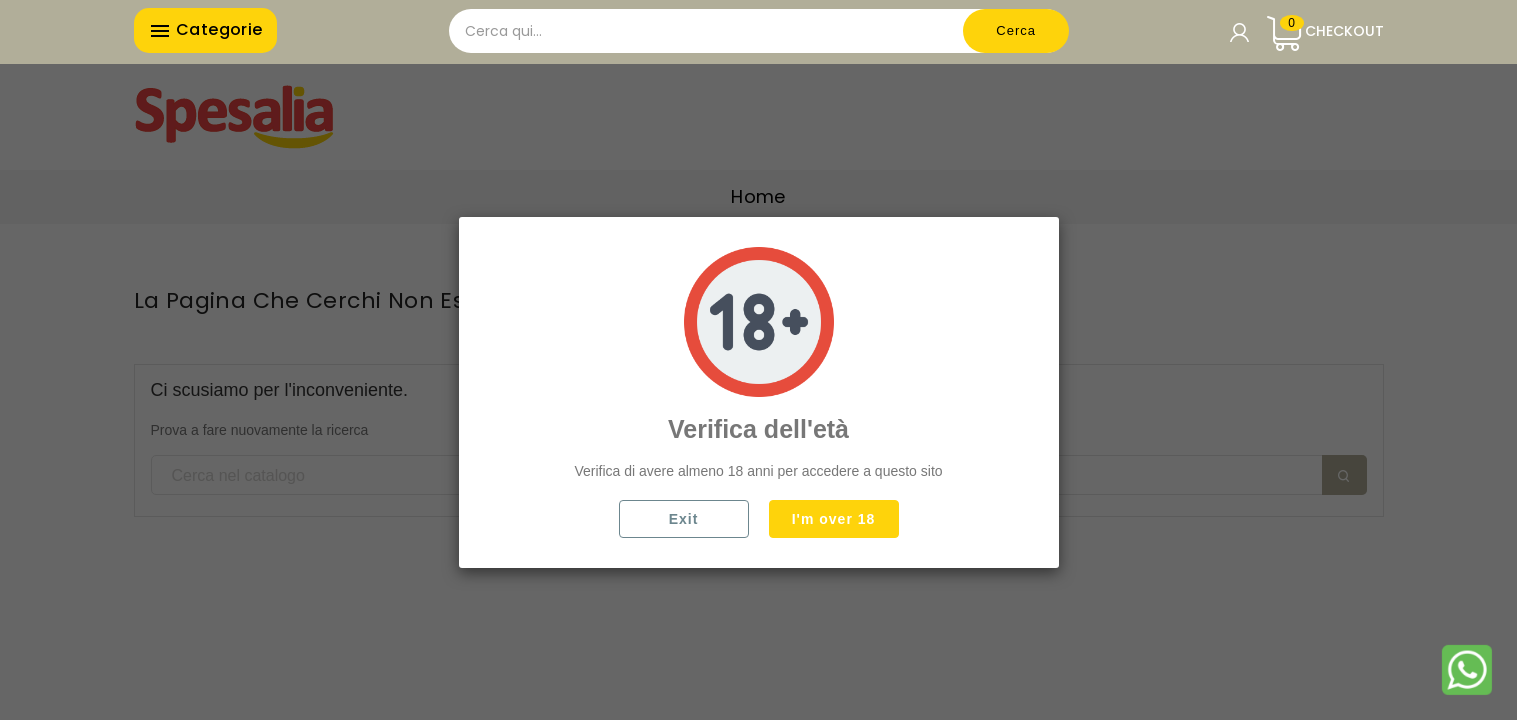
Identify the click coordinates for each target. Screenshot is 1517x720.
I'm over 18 (834, 519)
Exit (684, 519)
